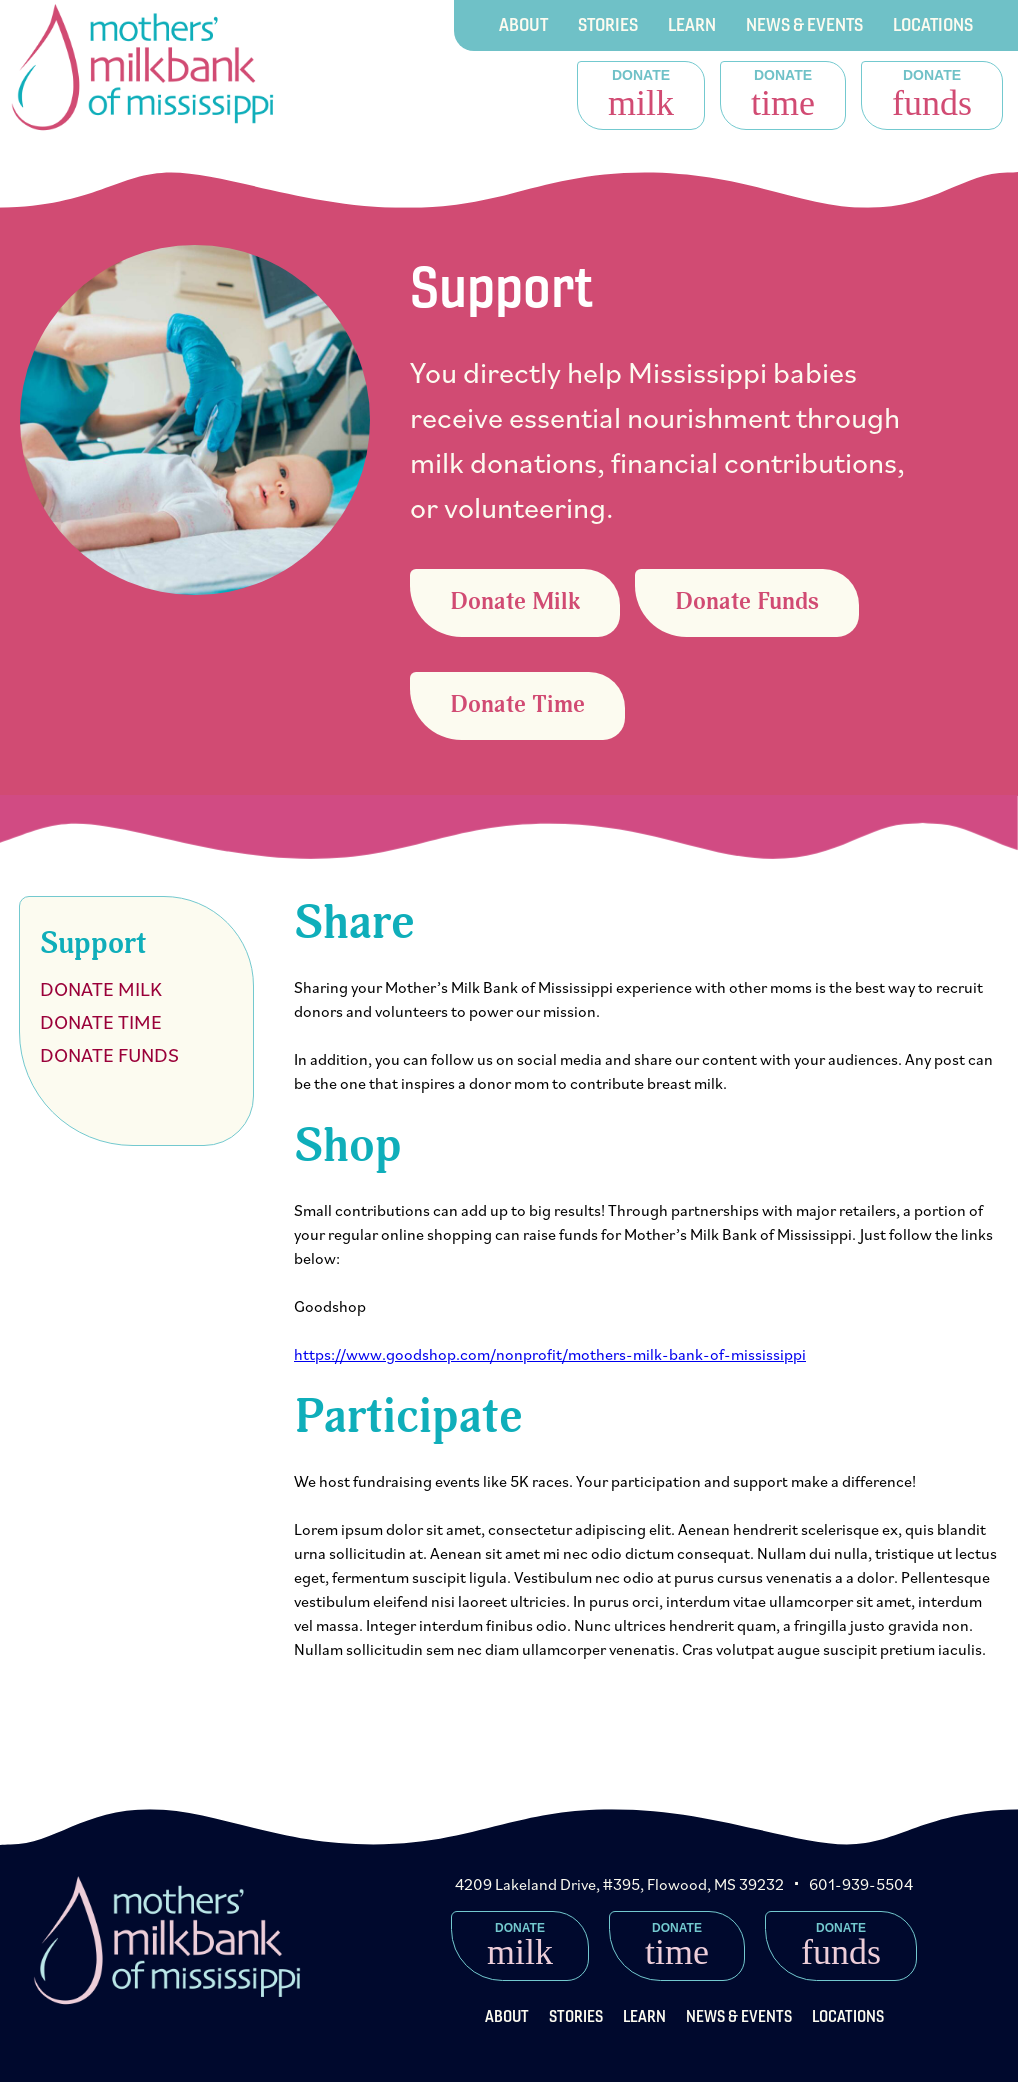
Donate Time (517, 705)
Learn (692, 24)
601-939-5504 (861, 1884)
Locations (933, 24)
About (523, 24)
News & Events (804, 24)
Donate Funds (747, 602)
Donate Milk (515, 602)
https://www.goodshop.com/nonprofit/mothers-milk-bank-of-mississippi (550, 1354)
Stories (608, 24)
